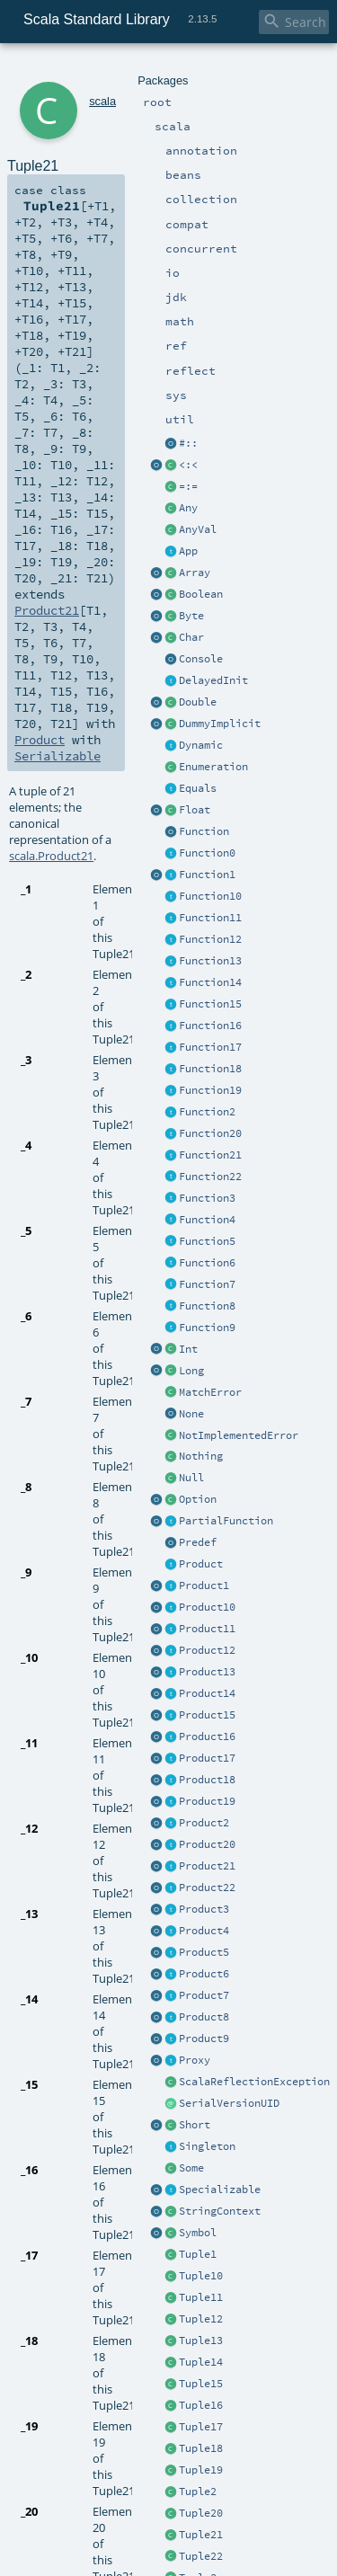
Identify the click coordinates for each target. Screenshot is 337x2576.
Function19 (210, 1090)
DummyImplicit (220, 723)
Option (198, 1499)
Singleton (207, 2146)
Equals (198, 788)
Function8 (207, 1306)
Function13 (210, 961)
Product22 (207, 1887)
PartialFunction (226, 1521)
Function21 (210, 1155)
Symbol (198, 2232)
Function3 (207, 1198)
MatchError (210, 1392)
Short (194, 2125)
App (188, 551)
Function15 (210, 1004)
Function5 (207, 1241)
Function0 (207, 853)
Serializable (57, 756)
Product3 (204, 1909)
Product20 (207, 1844)
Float (194, 810)
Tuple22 (201, 2556)
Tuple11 (201, 2297)
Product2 (204, 1823)
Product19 (207, 1801)
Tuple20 (201, 2513)
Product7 (204, 1995)
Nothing (201, 1456)
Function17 (210, 1047)
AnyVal (198, 529)
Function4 (207, 1219)
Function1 (207, 874)
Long (191, 1370)
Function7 (207, 1284)
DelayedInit (213, 680)
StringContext (220, 2211)
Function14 (210, 982)
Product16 (207, 1736)
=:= (188, 486)
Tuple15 (201, 2383)
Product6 (204, 1974)
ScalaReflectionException (254, 2081)
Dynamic (201, 745)
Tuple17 (201, 2427)
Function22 (210, 1176)
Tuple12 (201, 2319)
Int (188, 1349)
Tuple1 (198, 2254)
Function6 (207, 1263)
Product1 (204, 1585)
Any (188, 508)
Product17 (207, 1758)
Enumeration (213, 766)
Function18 (210, 1068)
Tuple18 (201, 2448)
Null (191, 1477)
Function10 (210, 896)
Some (191, 2168)
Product (201, 1564)
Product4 (204, 1930)
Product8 (204, 2017)
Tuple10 (201, 2276)
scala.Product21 (51, 856)
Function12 (210, 939)
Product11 (207, 1628)
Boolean (201, 594)
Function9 (207, 1327)
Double (198, 702)
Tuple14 (201, 2362)
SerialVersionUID (229, 2103)
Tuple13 (201, 2340)
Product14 (207, 1693)
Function (204, 831)
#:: (188, 443)
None (191, 1414)
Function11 (210, 917)
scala (102, 101)
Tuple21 (201, 2534)
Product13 (207, 1672)
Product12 (207, 1650)
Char (191, 637)
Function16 (210, 1025)
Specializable (220, 2189)
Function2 (207, 1112)
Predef (198, 1542)
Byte (191, 615)
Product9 (204, 2038)
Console (201, 659)
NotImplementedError (238, 1435)
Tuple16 (201, 2405)
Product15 (207, 1715)
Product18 (207, 1779)
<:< (188, 464)
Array (194, 572)
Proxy (194, 2060)
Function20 (210, 1133)
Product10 (207, 1607)
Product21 (207, 1866)
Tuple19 (201, 2470)
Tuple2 (198, 2491)
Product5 (204, 1952)
